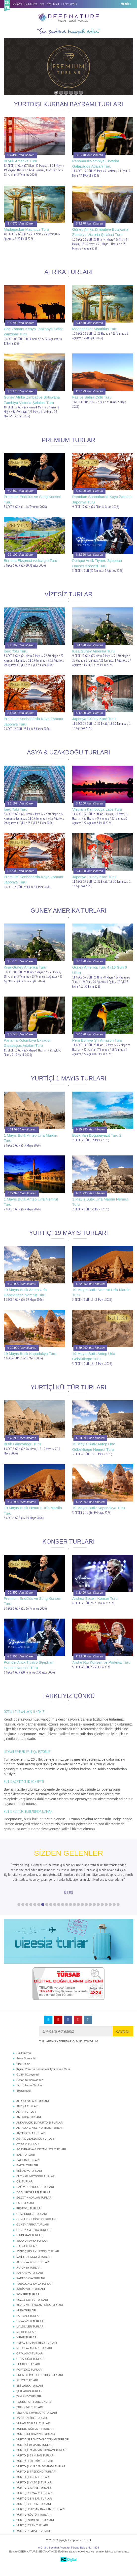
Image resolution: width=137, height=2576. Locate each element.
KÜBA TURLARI (26, 2321)
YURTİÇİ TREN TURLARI (32, 2535)
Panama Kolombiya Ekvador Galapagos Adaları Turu (95, 163)
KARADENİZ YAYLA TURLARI (34, 2294)
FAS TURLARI (25, 2213)
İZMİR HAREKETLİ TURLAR (33, 2267)
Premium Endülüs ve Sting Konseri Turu (32, 499)
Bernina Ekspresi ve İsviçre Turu (30, 560)
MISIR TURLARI (26, 2342)
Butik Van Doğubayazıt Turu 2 (96, 1135)
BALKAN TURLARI (27, 2170)
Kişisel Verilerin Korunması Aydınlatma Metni (43, 2079)
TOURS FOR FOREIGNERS (33, 2412)
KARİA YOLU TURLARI (30, 2299)
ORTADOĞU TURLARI (30, 2369)
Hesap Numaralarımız (29, 2090)
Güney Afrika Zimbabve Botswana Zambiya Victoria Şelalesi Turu (100, 232)
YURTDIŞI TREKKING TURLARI (36, 2482)
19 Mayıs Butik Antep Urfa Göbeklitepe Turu (93, 1356)
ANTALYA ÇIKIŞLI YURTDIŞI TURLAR (39, 2138)
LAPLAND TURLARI (28, 2326)
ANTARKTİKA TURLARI (31, 2143)
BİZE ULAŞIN (53, 4)
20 (94, 1915)
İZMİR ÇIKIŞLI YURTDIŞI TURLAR (37, 2261)
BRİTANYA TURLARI (29, 2181)
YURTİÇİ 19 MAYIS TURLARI (34, 2503)
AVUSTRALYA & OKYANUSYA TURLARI (41, 2159)
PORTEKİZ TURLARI (29, 2380)
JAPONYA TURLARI (28, 2278)
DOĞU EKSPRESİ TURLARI (33, 2202)
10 (54, 1915)
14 (70, 1915)
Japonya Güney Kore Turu (94, 719)
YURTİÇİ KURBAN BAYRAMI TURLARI (40, 2519)
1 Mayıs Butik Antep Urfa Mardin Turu (30, 1138)
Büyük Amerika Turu (20, 161)
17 (82, 1915)
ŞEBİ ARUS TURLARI (29, 2401)
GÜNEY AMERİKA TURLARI (33, 2240)
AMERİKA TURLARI (28, 2127)
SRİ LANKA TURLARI (29, 2396)
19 (90, 1915)
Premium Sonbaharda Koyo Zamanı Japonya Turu (102, 499)
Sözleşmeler (24, 2101)
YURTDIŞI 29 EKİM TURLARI (34, 2471)
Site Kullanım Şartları (29, 2095)
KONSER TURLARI (28, 2304)
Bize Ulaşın (23, 2074)
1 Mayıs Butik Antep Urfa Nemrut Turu (31, 1201)
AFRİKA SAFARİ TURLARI (32, 2111)
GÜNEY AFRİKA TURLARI (32, 2235)
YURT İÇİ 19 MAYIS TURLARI (34, 2455)
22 (102, 1915)
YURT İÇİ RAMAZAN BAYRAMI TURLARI (41, 2460)
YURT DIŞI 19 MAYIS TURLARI (35, 2444)
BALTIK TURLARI (27, 2176)
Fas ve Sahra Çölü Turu (91, 397)
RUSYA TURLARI (27, 2390)
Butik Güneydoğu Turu (22, 1444)
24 (110, 1915)
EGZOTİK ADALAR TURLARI (34, 2208)
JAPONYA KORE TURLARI (33, 2272)
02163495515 (70, 4)
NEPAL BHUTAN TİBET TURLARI (37, 2353)
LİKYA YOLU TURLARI (30, 2331)
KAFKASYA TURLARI (29, 2283)
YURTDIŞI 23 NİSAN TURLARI (35, 2466)
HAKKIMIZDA (31, 4)
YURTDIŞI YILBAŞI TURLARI (34, 2493)
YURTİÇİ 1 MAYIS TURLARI (33, 2498)
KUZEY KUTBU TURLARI (32, 2310)
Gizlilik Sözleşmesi (27, 2085)
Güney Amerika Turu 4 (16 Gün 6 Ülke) (99, 970)
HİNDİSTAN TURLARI (29, 2245)
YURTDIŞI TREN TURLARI (33, 2487)
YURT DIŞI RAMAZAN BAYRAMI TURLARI (42, 2450)
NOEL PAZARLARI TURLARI (34, 2358)
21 (98, 1915)
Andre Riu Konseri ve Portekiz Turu (101, 1662)
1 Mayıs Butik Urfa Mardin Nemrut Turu (100, 1201)
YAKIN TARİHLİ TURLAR (31, 2428)
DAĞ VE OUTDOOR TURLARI (35, 2197)
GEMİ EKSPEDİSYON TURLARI (36, 2229)
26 (118, 1915)
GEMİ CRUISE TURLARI (31, 2224)
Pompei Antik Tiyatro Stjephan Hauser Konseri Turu (97, 563)
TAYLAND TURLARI (28, 2406)
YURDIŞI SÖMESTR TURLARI (35, 2439)
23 (106, 1915)
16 (78, 1915)
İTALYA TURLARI (26, 2256)
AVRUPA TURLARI (27, 2154)
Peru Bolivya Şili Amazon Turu (97, 1040)
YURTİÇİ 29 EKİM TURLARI (33, 2514)
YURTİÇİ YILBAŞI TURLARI (33, 2541)
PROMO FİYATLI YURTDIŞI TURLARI (39, 2385)
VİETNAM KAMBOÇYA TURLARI (36, 2423)
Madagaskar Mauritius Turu (26, 229)
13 (66, 1915)
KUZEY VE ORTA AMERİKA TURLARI (39, 2315)
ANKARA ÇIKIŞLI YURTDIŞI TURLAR (39, 2133)
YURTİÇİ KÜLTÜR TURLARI (33, 2525)
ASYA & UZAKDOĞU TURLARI (35, 2149)
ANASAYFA (17, 4)
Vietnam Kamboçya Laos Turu (97, 809)
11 (58, 1915)
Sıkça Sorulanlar (26, 2069)
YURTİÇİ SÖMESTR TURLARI (35, 2530)
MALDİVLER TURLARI (30, 2337)
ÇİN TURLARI (25, 2192)
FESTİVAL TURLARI (28, 2219)
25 (114, 1915)
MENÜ (126, 4)
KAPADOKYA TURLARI (30, 2288)
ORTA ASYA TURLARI (29, 2364)
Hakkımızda (23, 2063)
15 (74, 1915)
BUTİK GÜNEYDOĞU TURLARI (36, 2186)
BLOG (42, 4)
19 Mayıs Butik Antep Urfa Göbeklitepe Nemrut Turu (25, 1292)
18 (86, 1915)
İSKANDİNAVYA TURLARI (32, 2251)
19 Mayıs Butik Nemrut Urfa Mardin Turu (101, 1292)
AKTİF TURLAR (26, 2122)
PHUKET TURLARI (28, 2374)
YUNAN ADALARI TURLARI (33, 2433)
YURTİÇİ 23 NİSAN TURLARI (34, 2509)
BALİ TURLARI (25, 2165)
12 (62, 1915)
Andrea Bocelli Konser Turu (95, 1598)
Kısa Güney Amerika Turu (93, 651)
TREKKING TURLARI (29, 2417)
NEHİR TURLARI (26, 2348)
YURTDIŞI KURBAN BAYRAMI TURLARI (41, 2477)
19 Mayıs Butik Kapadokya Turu (30, 1353)
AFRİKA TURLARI (27, 2116)
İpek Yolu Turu (15, 651)
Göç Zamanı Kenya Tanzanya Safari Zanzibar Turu (34, 331)
